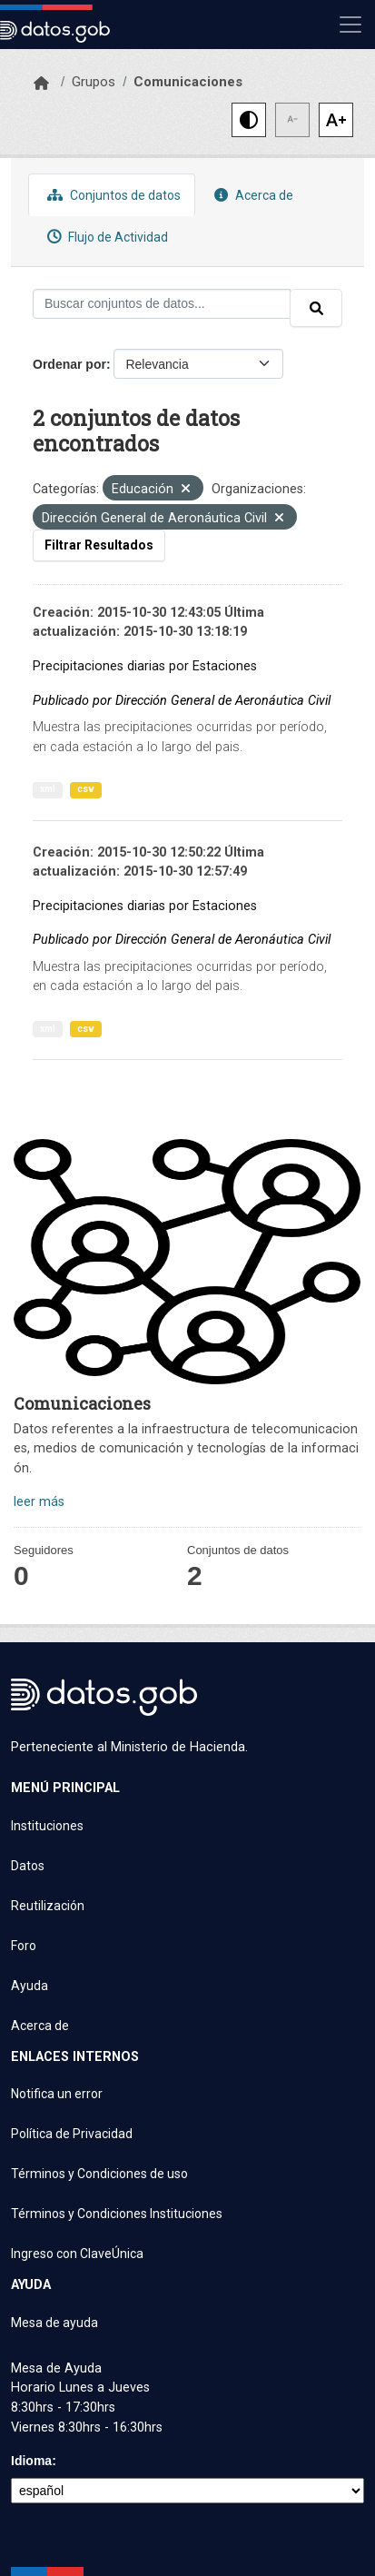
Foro (23, 1945)
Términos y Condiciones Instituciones (116, 2213)
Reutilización (47, 1905)
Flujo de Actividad (105, 236)
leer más (39, 1502)
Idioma (31, 2460)
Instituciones (47, 1825)
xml (47, 789)
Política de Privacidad (72, 2133)
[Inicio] (41, 83)
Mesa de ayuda (54, 2322)
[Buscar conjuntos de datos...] (162, 304)
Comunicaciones (187, 82)
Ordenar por (69, 364)
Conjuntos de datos (112, 194)
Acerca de (251, 194)
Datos (27, 1865)
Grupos (93, 82)
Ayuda (29, 1985)
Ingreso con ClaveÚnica (77, 2253)
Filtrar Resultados (98, 545)
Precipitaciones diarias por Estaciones (145, 666)
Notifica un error (57, 2093)
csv (85, 789)
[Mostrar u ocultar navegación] (350, 24)
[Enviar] (316, 308)
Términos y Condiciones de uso (99, 2173)
